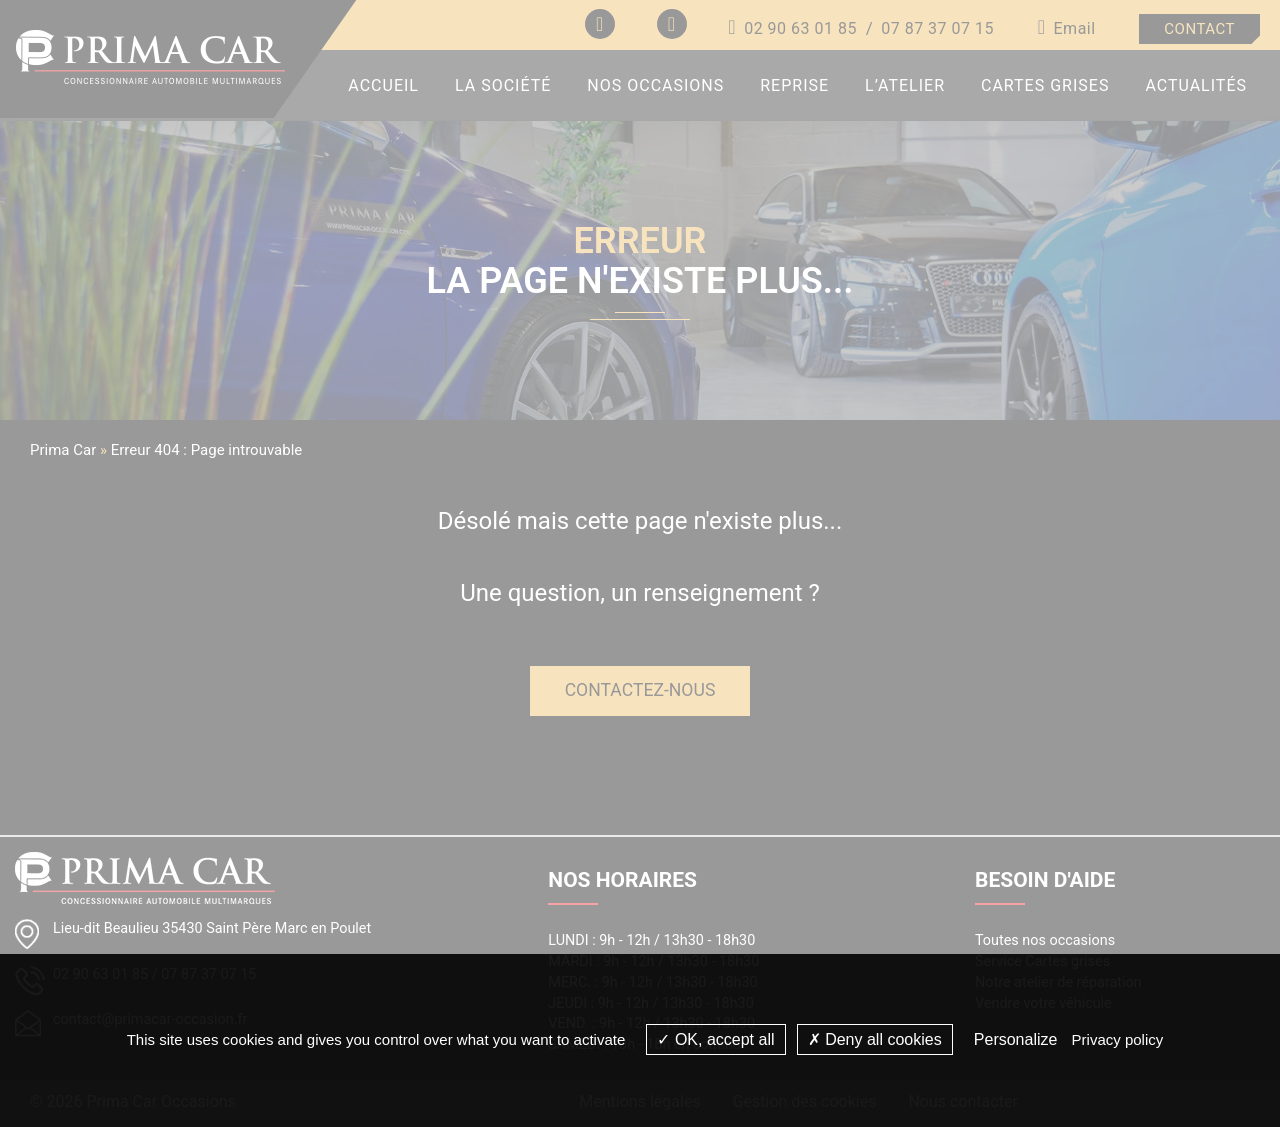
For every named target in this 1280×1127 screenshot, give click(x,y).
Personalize (1016, 1039)
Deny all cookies (875, 1039)
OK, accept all (715, 1039)
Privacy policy (1118, 1039)
